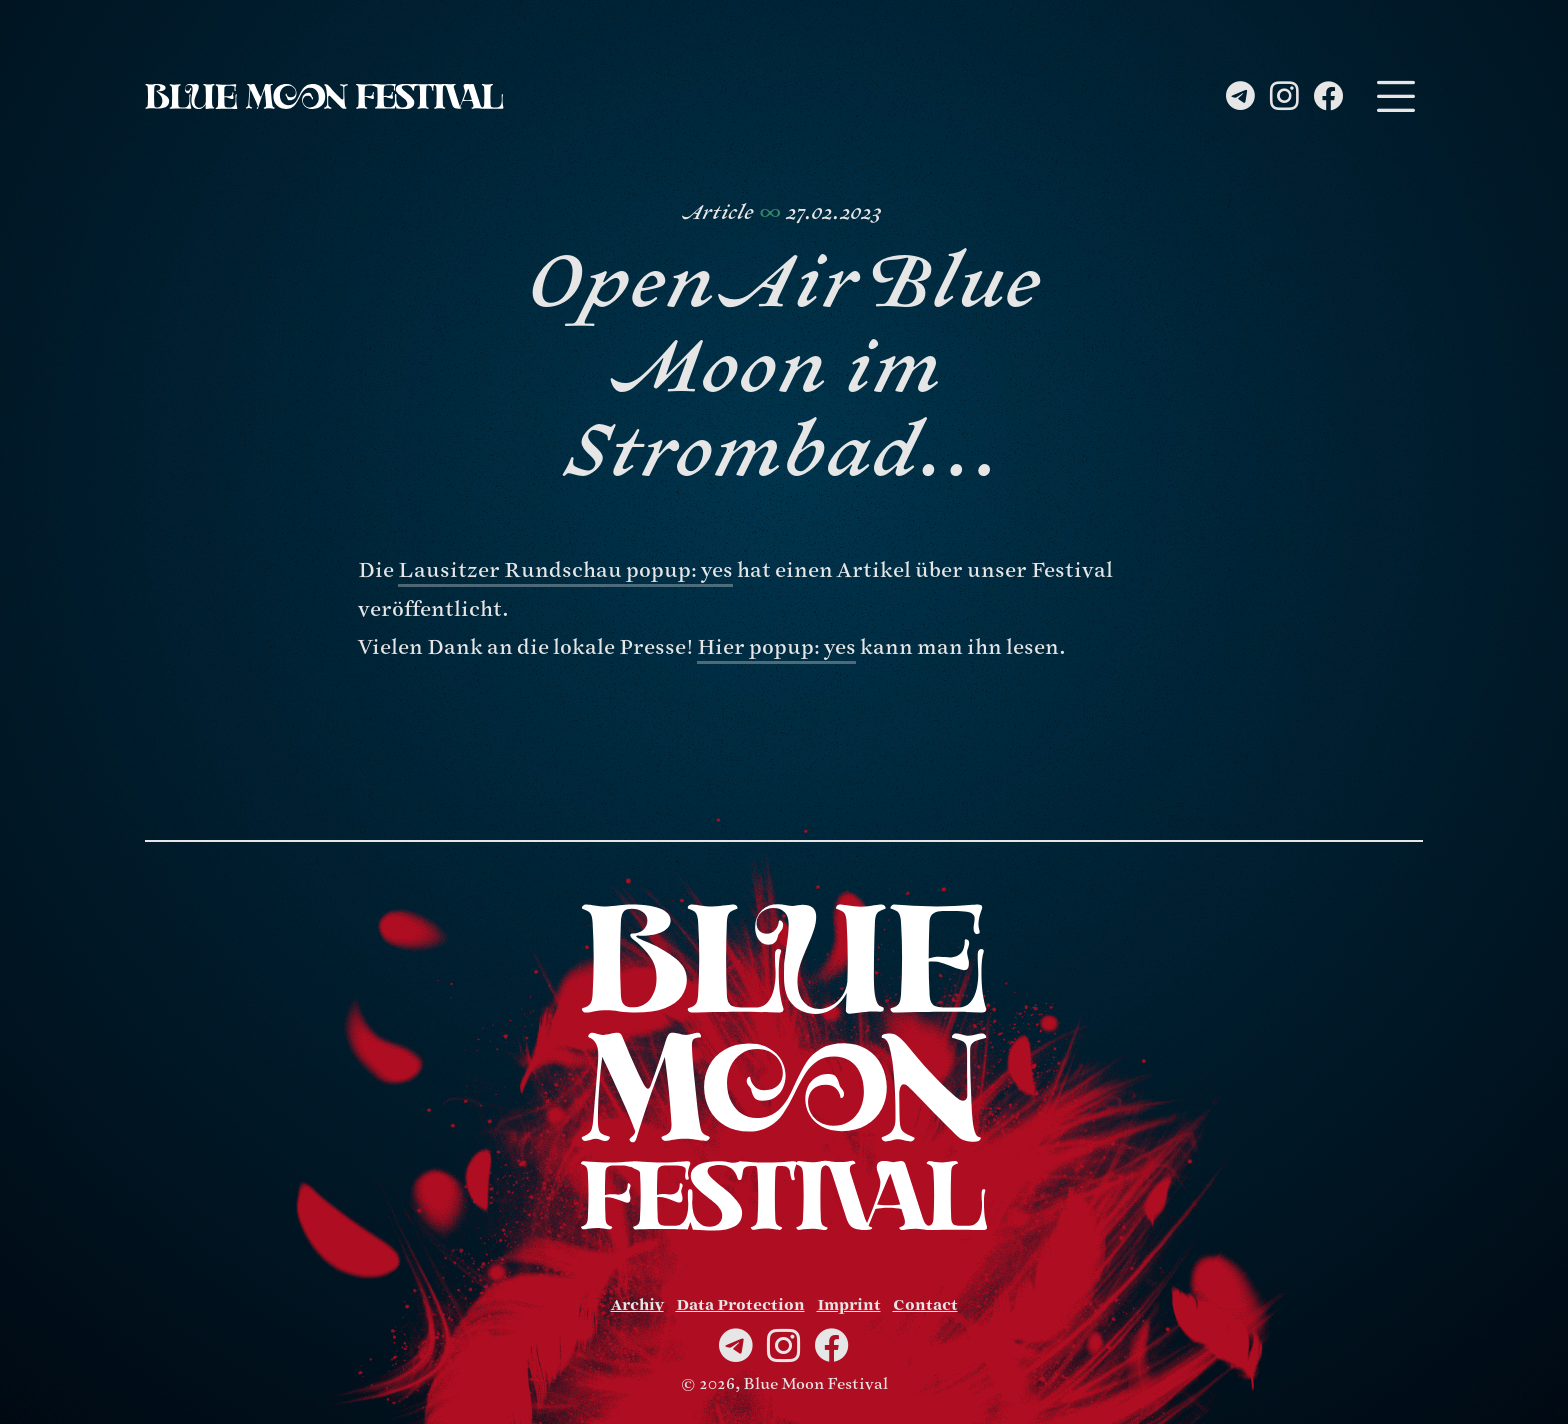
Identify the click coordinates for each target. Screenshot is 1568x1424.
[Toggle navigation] (1395, 96)
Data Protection (740, 1305)
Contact (925, 1305)
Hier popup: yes (776, 647)
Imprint (849, 1305)
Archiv (637, 1305)
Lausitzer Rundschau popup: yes (565, 570)
